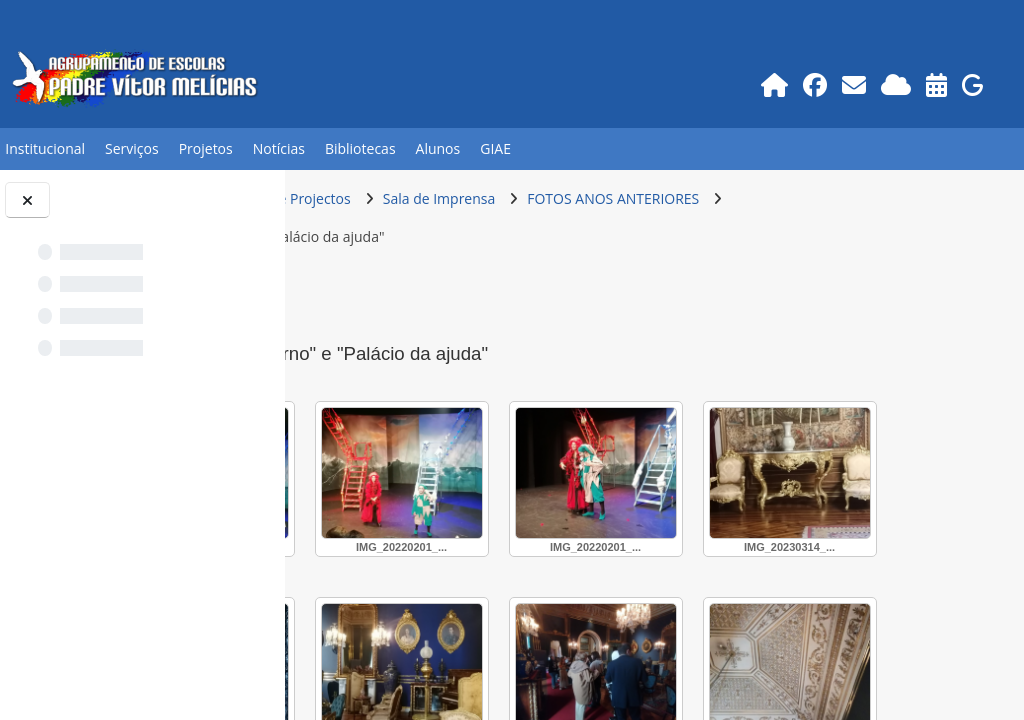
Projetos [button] (206, 148)
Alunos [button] (438, 148)
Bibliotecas (360, 148)
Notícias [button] (279, 148)
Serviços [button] (132, 148)
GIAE (495, 148)
